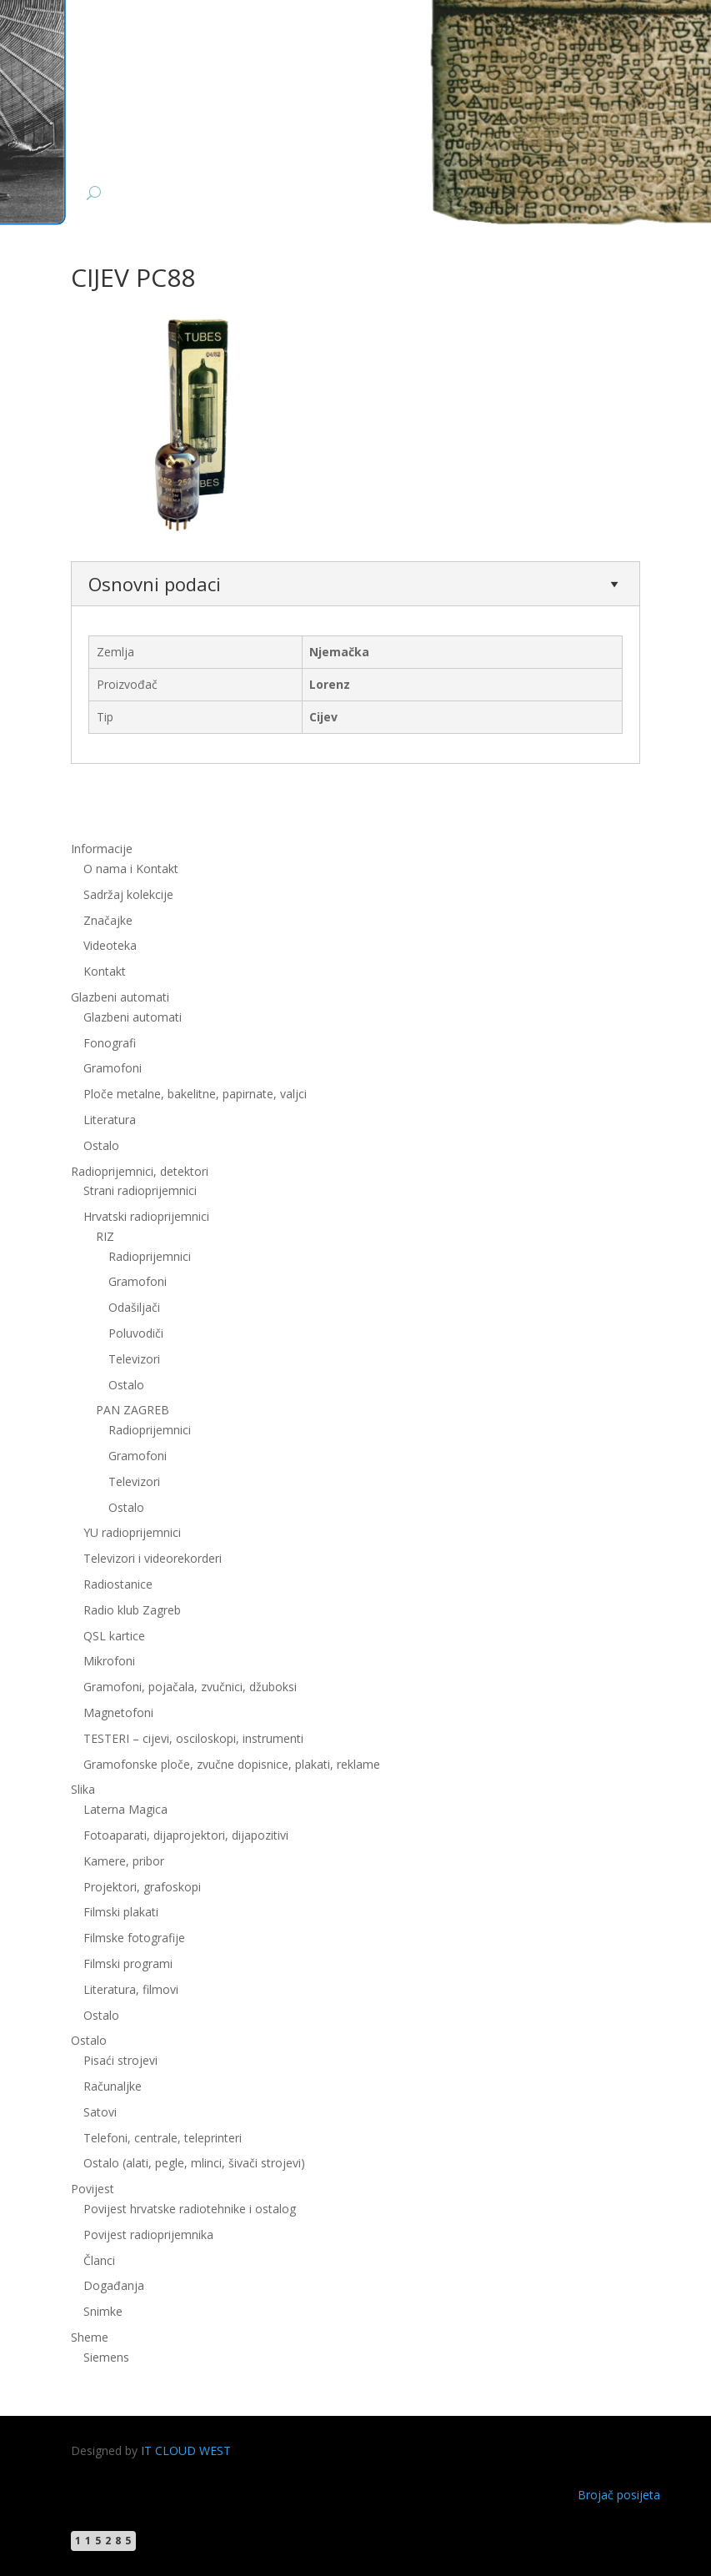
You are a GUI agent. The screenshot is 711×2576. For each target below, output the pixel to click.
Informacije (102, 848)
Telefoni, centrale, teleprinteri (162, 2138)
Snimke (103, 2311)
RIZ (105, 1236)
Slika (83, 1789)
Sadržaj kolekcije (128, 894)
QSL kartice (114, 1636)
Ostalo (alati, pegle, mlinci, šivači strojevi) (194, 2163)
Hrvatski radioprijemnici (146, 1216)
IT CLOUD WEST (186, 2450)
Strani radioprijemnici (140, 1190)
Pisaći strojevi (120, 2060)
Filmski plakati (120, 1912)
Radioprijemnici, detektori (139, 1171)
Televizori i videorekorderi (152, 1558)
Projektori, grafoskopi (142, 1887)
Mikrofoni (109, 1661)
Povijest (92, 2189)
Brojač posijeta (619, 2495)
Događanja (113, 2285)
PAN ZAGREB (132, 1410)
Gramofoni (112, 1068)
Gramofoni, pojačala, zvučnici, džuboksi (190, 1687)
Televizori (134, 1359)
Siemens (106, 2357)
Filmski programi (128, 1963)
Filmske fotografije (134, 1938)
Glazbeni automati (120, 997)
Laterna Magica (125, 1809)
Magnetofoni (118, 1712)
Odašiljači (134, 1307)
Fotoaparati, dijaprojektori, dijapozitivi (185, 1835)
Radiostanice (118, 1584)
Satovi (100, 2112)
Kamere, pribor (123, 1861)
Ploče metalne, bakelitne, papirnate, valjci (195, 1094)
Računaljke (112, 2086)
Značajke (108, 920)
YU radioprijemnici (132, 1532)
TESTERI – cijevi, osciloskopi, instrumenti (193, 1738)
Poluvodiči (135, 1333)
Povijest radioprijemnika (148, 2234)
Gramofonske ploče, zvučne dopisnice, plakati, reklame (231, 1764)
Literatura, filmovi (130, 1989)
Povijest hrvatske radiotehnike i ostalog (189, 2209)
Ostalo (101, 1145)
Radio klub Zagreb (132, 1610)
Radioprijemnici (149, 1256)
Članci (99, 2260)
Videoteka (110, 945)
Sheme (89, 2337)
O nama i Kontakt (130, 868)
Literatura (109, 1119)
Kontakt (104, 971)
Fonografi (109, 1043)
